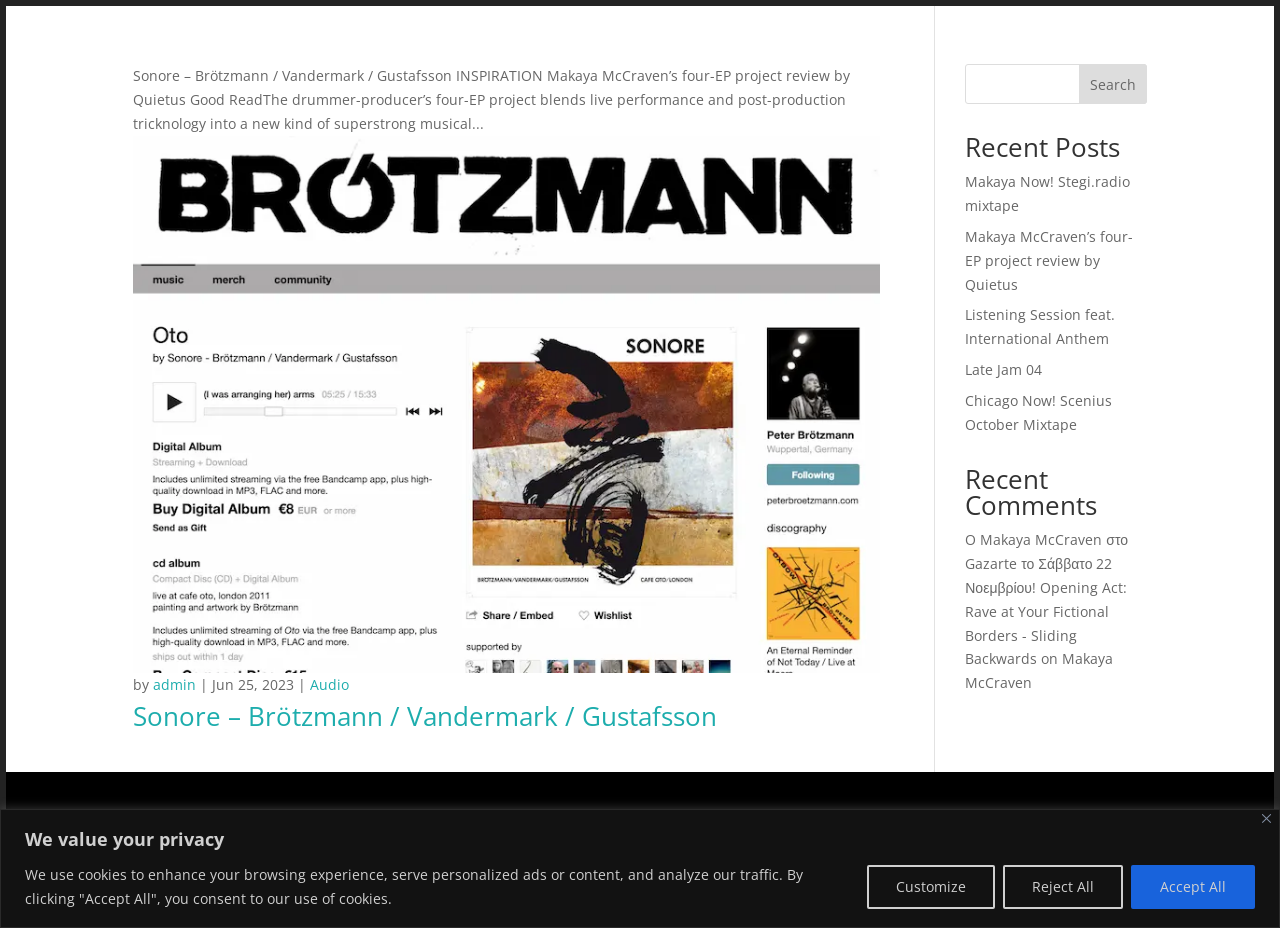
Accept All (1193, 886)
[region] (640, 868)
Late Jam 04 (1003, 369)
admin (174, 684)
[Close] (1266, 818)
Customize (931, 886)
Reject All (1063, 886)
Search (1113, 84)
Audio (329, 684)
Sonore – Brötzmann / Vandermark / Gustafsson (425, 716)
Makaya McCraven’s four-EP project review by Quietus (1049, 260)
